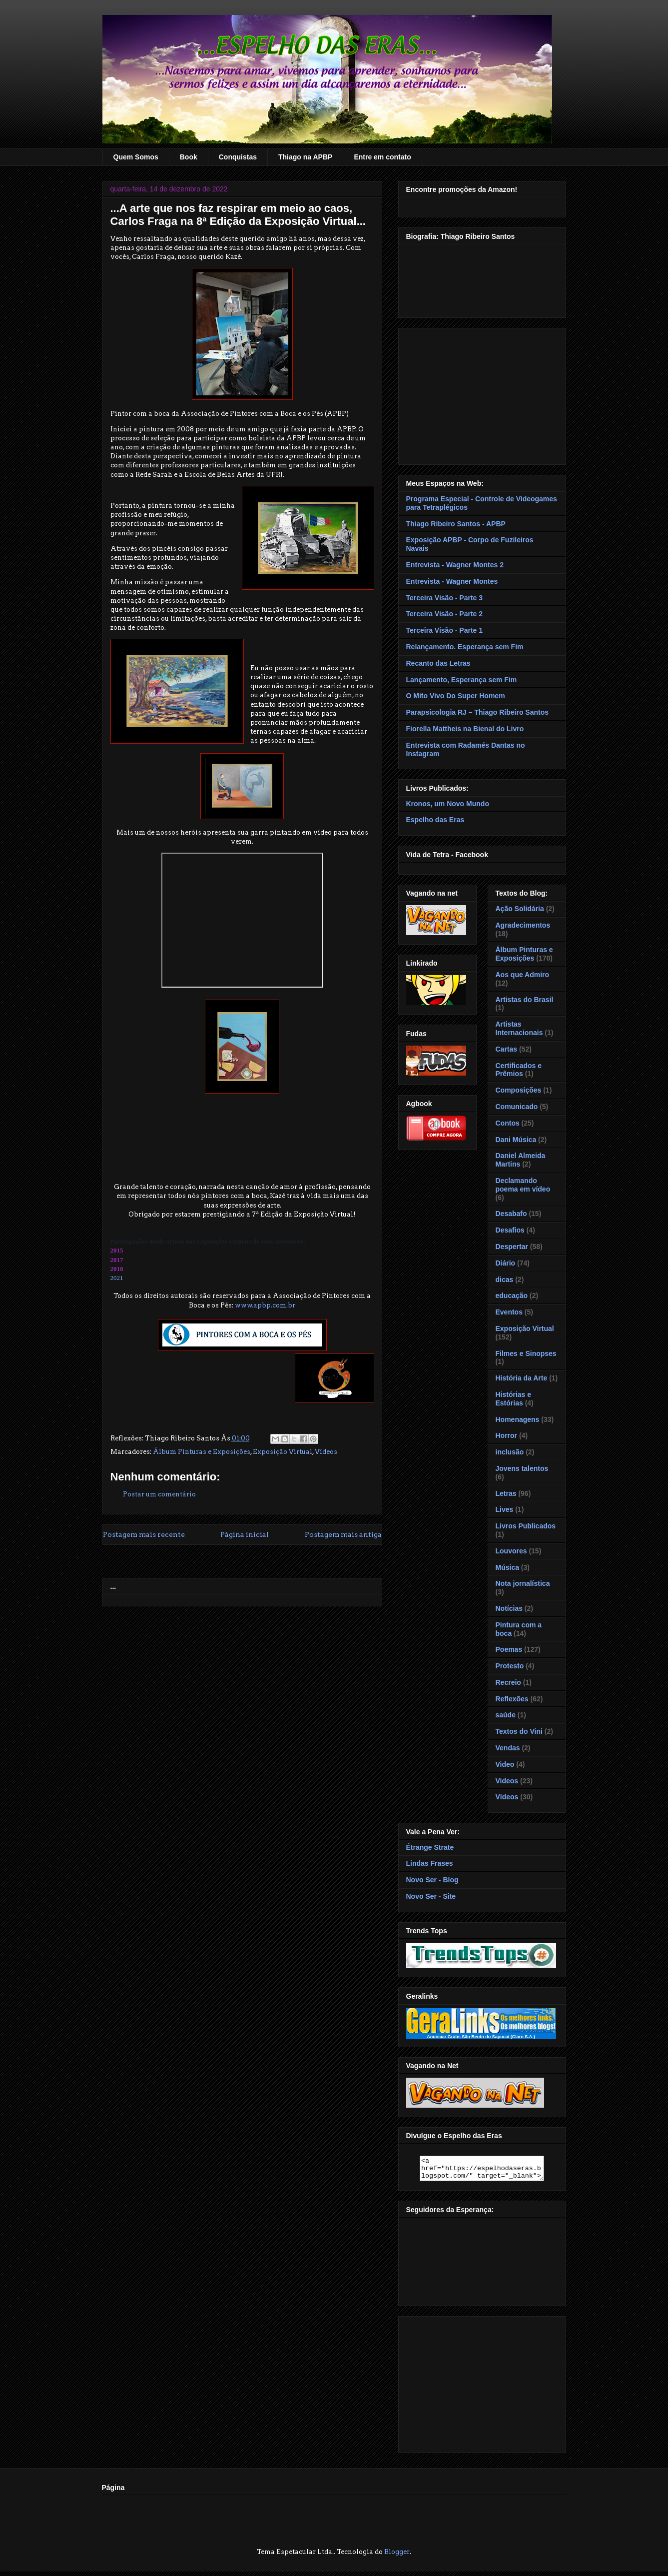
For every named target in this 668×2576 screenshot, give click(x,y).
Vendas (508, 1748)
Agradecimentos (523, 925)
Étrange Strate (430, 1847)
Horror (507, 1435)
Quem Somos (135, 157)
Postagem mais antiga (343, 1534)
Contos (508, 1123)
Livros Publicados (526, 1526)
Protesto (510, 1666)
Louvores (511, 1551)
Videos (507, 1781)
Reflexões (512, 1699)
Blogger (397, 2556)
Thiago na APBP (305, 157)
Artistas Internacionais (519, 1028)
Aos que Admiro (523, 975)
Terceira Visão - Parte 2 (444, 614)
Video (505, 1764)
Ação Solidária (520, 909)
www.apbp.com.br (265, 1305)
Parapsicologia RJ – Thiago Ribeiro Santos (477, 712)
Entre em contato (382, 157)
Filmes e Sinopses (526, 1353)
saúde (506, 1715)
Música (507, 1567)
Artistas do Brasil (525, 1000)
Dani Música (516, 1140)
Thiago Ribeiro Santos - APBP (456, 524)
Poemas (509, 1649)
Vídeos (326, 1451)
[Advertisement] (482, 394)
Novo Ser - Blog (432, 1880)
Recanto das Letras (438, 663)
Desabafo (511, 1214)
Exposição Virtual (282, 1451)
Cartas (507, 1049)
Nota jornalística (523, 1583)
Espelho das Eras (435, 820)
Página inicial (244, 1534)
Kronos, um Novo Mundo (447, 804)
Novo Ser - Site (431, 1896)
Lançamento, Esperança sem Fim (461, 680)
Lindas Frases (429, 1863)
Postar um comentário (159, 1494)
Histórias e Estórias (514, 1398)
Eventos (509, 1312)
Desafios (510, 1230)
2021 (116, 1278)
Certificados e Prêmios (519, 1070)
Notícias (509, 1608)
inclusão (510, 1452)
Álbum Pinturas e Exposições (201, 1451)
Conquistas (238, 157)
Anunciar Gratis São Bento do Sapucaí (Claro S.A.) (481, 2036)
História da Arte (522, 1378)
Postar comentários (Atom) (257, 1562)
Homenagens (518, 1419)
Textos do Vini (519, 1731)
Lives (505, 1509)
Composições (519, 1090)
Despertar (512, 1247)
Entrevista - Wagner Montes (452, 581)
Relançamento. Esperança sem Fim (465, 647)
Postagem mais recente (144, 1534)
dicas (505, 1280)
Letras (506, 1493)
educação (512, 1295)
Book (188, 157)
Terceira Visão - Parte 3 (444, 598)
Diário (506, 1263)
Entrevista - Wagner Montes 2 (455, 565)
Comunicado (517, 1107)
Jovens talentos (522, 1468)
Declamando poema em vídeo (523, 1185)
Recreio (508, 1682)
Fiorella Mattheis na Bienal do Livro (465, 729)
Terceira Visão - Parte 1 (444, 630)
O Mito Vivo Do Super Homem (455, 696)
